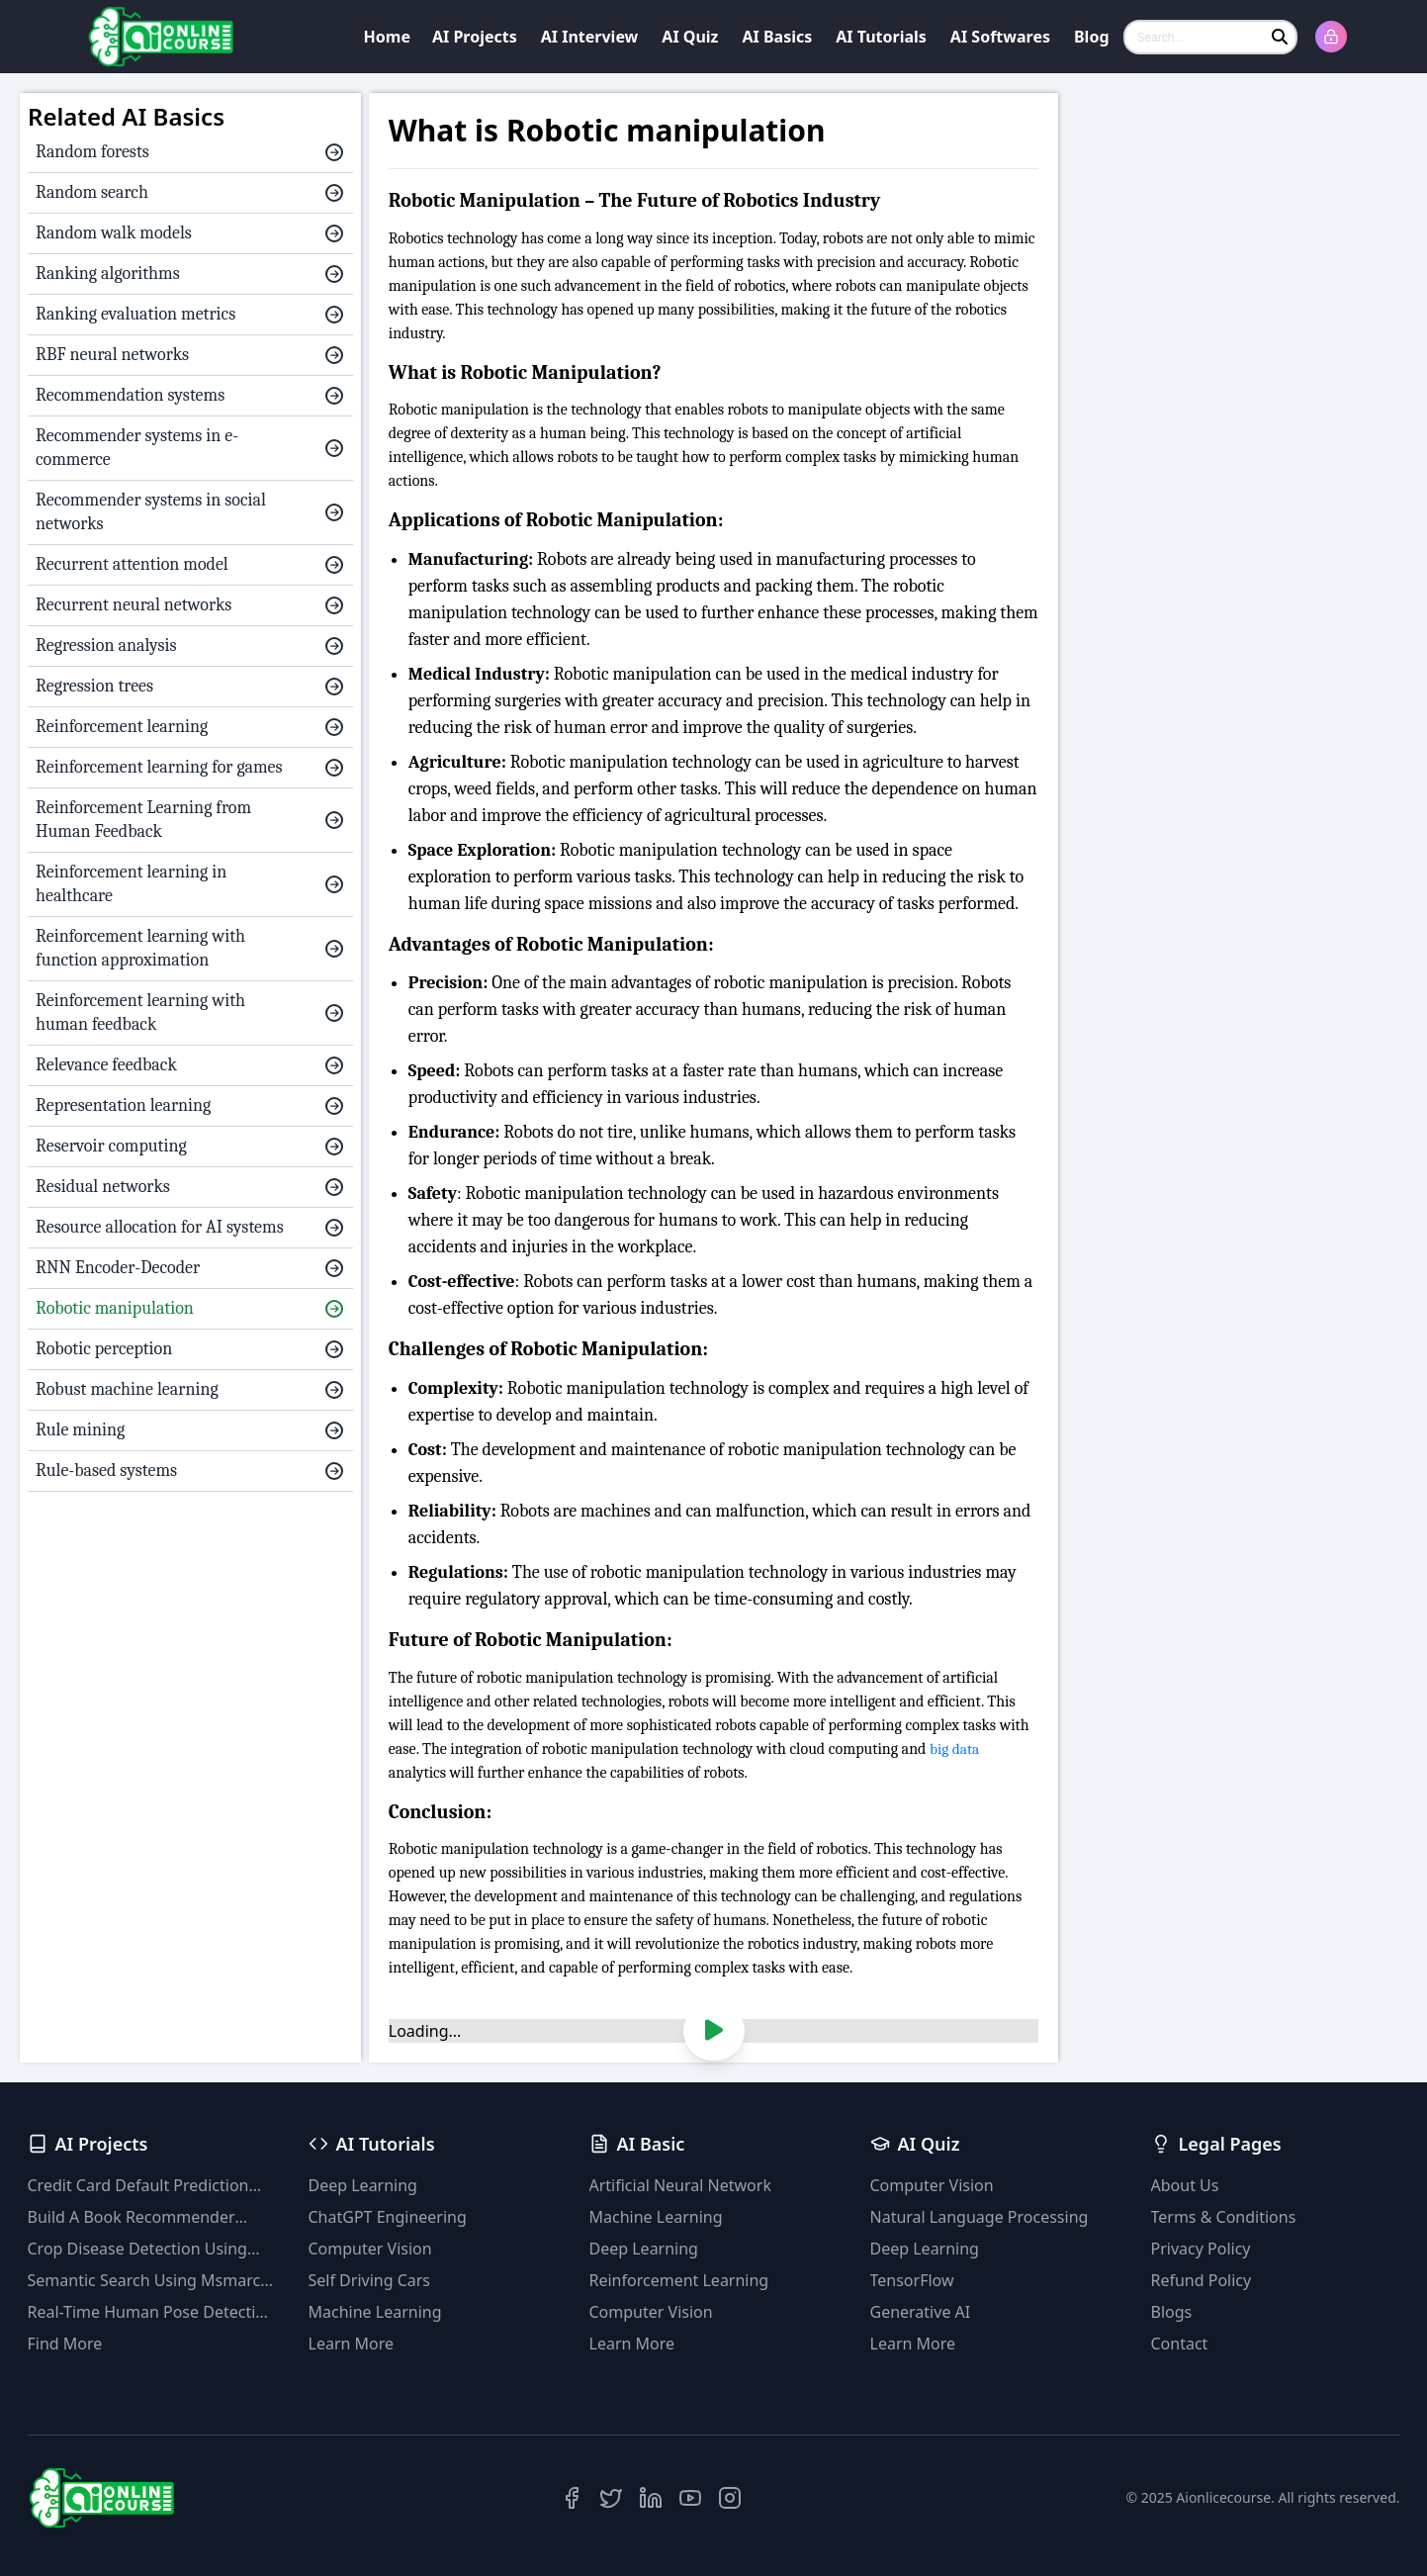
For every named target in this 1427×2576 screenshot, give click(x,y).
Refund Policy (1201, 2280)
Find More (65, 2343)
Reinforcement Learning (679, 2280)
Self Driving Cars (370, 2280)
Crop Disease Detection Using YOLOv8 (137, 2249)
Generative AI (920, 2312)
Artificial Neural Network (680, 2185)
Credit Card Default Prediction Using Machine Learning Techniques (138, 2185)
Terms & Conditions (1223, 2217)
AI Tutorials (881, 36)
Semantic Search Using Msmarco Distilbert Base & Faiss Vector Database (149, 2280)
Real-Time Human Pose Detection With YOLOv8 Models (151, 2312)
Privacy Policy (1201, 2248)
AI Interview (590, 36)
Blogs (1172, 2312)
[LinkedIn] (651, 2498)
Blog (1092, 36)
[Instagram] (730, 2498)
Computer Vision (370, 2248)
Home (387, 36)
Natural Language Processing (979, 2217)
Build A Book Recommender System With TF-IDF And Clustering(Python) (131, 2217)
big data (955, 1749)
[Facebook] (571, 2498)
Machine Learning (375, 2312)
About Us (1185, 2185)
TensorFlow (912, 2280)
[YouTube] (690, 2498)
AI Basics (778, 36)
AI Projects (474, 36)
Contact (1179, 2343)
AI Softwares (1000, 36)
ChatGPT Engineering (388, 2217)
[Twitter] (611, 2498)
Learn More (352, 2343)
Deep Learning (363, 2185)
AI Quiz (690, 36)
